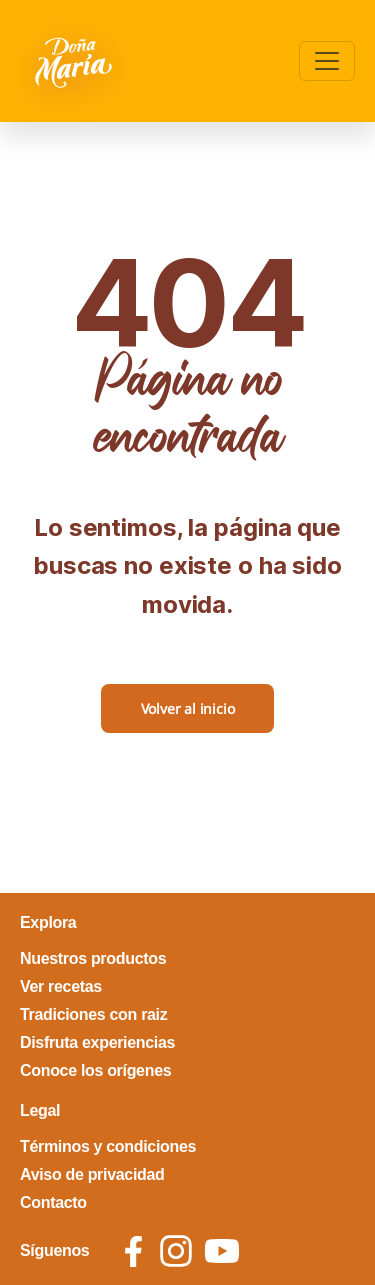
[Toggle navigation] (327, 61)
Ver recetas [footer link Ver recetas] (61, 986)
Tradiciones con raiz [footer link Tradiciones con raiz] (93, 1014)
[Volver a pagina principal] (75, 61)
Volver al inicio (188, 708)
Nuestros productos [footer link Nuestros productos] (93, 958)
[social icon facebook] (133, 1251)
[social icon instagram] (176, 1251)
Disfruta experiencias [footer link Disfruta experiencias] (97, 1042)
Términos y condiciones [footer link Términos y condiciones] (108, 1146)
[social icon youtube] (222, 1251)
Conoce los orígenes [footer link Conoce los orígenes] (95, 1070)
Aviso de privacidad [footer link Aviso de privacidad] (92, 1174)
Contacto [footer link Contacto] (53, 1202)
